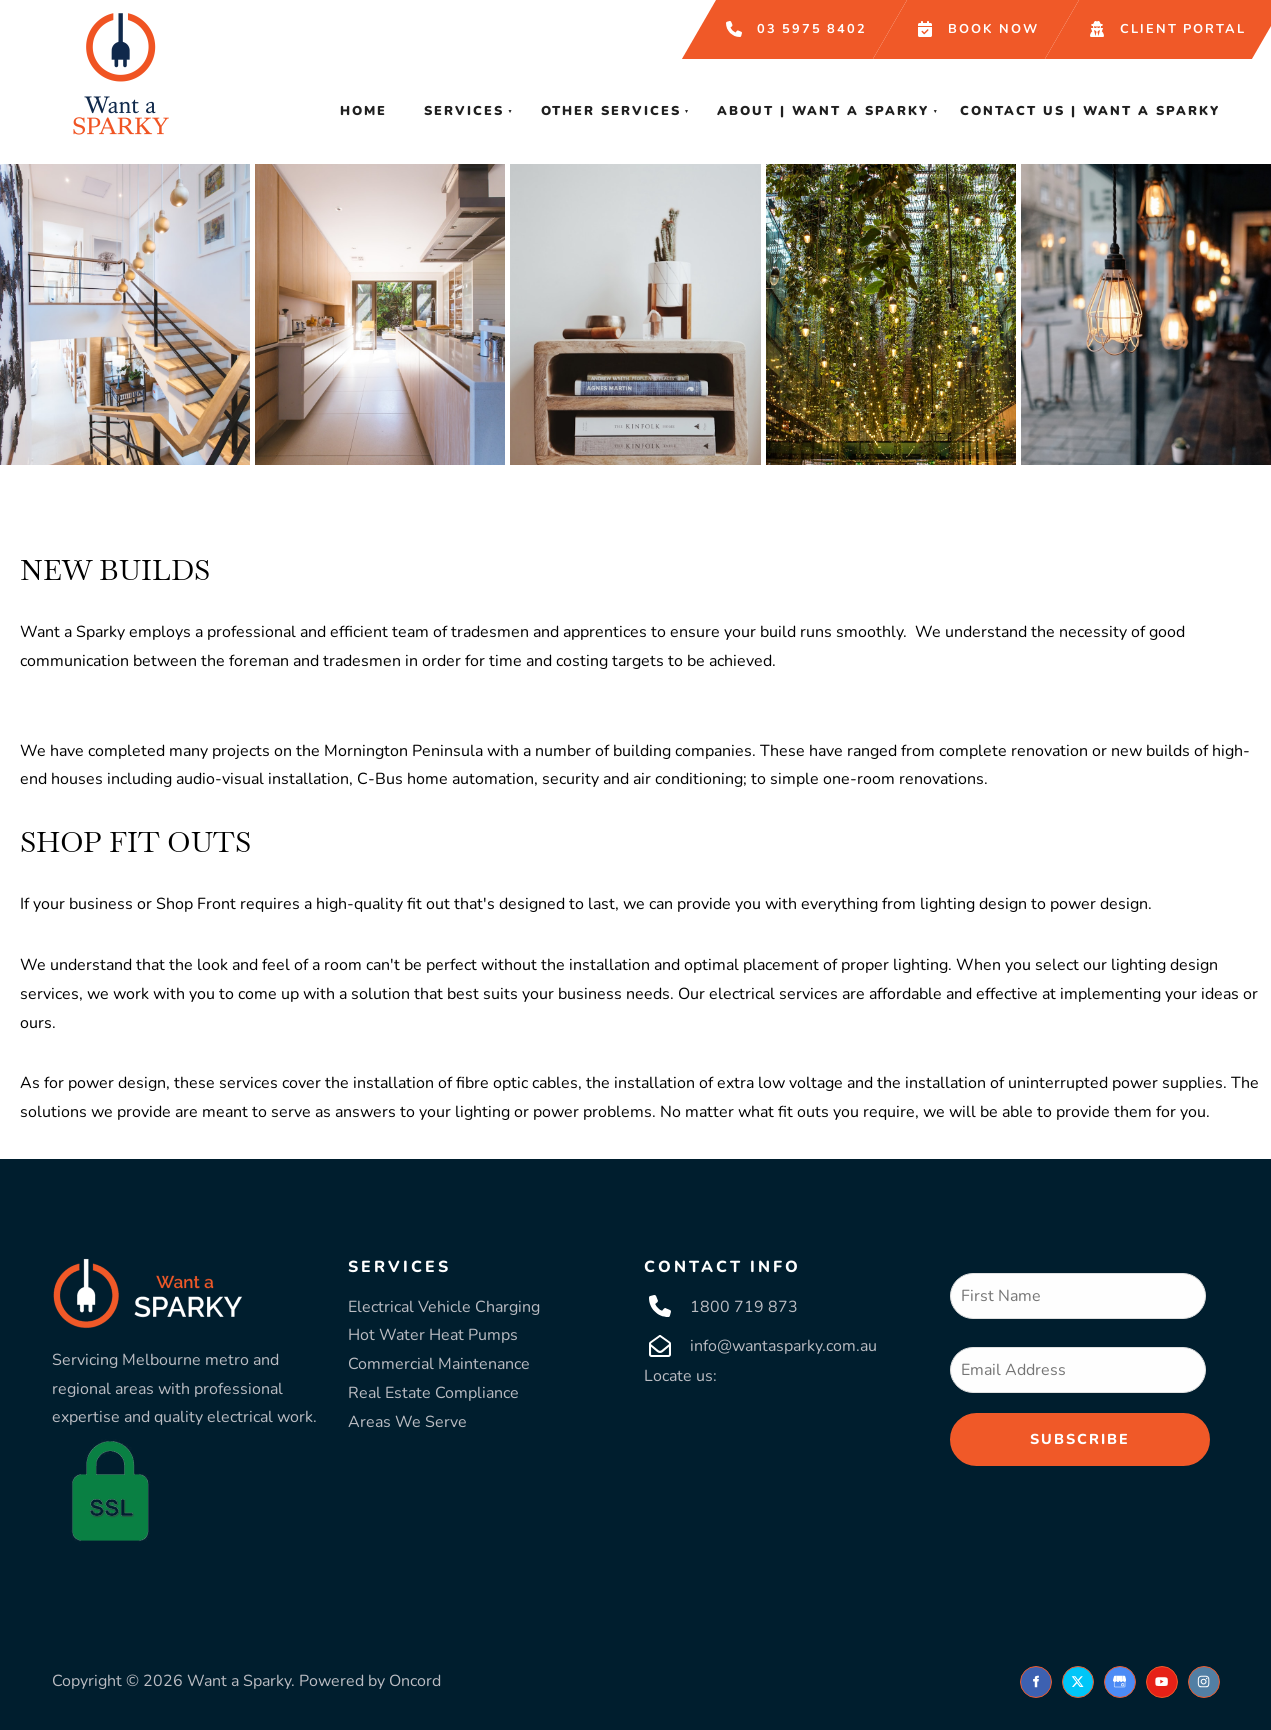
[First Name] (1078, 1296)
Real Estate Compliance (433, 1393)
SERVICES (399, 1267)
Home (363, 111)
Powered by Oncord (370, 1681)
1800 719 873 (744, 1307)
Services (464, 111)
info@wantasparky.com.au (783, 1346)
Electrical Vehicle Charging (444, 1307)
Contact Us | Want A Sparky (1090, 111)
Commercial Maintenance (439, 1364)
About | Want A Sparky (823, 111)
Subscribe (1080, 1439)
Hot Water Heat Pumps (433, 1335)
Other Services (611, 111)
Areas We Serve (407, 1422)
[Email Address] (1078, 1370)
